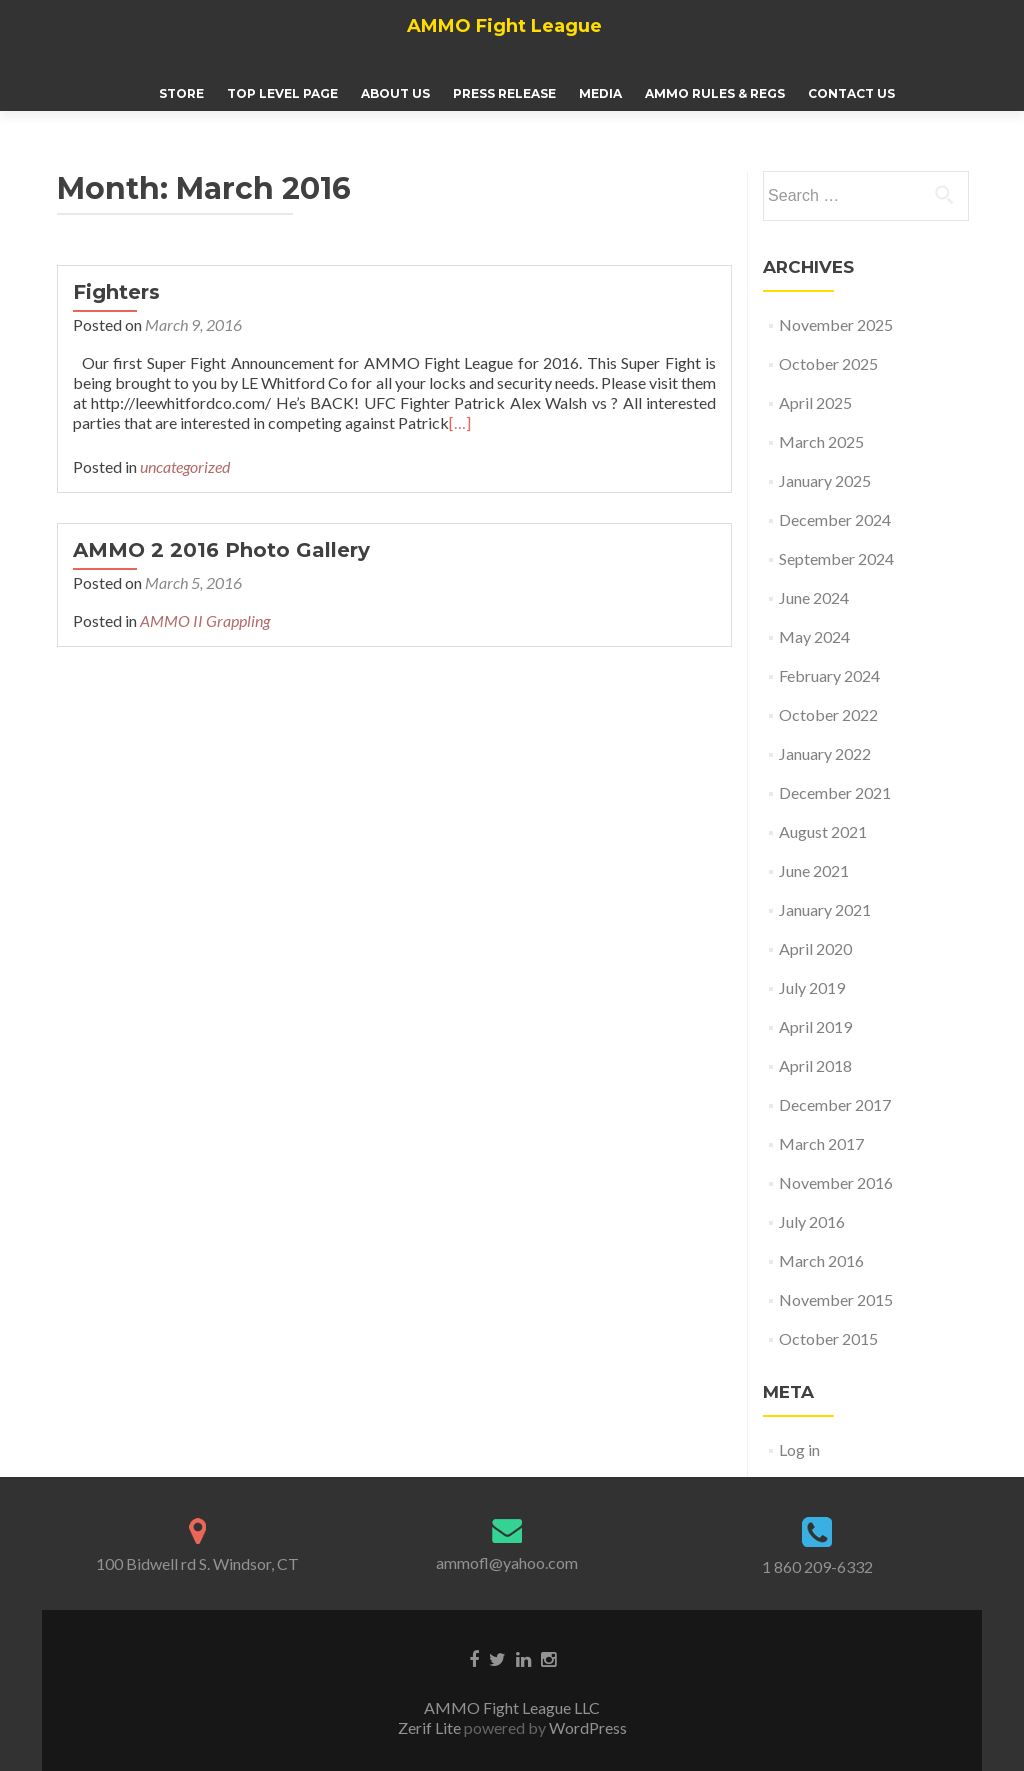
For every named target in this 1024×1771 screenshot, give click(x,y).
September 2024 (836, 558)
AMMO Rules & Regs (715, 93)
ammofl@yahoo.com (507, 1562)
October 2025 (828, 363)
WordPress (586, 1727)
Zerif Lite (431, 1727)
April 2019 (815, 1026)
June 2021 (814, 870)
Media (600, 93)
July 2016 (812, 1221)
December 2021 (835, 792)
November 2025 (836, 324)
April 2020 (815, 948)
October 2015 (828, 1338)
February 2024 (829, 675)
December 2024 (835, 519)
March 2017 (821, 1143)
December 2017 (835, 1104)
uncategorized (185, 466)
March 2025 (821, 441)
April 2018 (815, 1065)
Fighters (116, 292)
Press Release (504, 93)
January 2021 (825, 909)
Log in (799, 1449)
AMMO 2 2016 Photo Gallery (221, 550)
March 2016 (821, 1260)
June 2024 (814, 597)
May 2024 (814, 636)
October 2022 (828, 714)
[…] (460, 422)
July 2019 (812, 987)
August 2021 (823, 831)
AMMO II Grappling (205, 620)
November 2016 (836, 1182)
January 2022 (825, 753)
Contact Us (851, 93)
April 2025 (815, 402)
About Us (395, 93)
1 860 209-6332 (817, 1566)
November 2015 (836, 1299)
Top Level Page (282, 93)
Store (181, 93)
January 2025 (825, 480)
